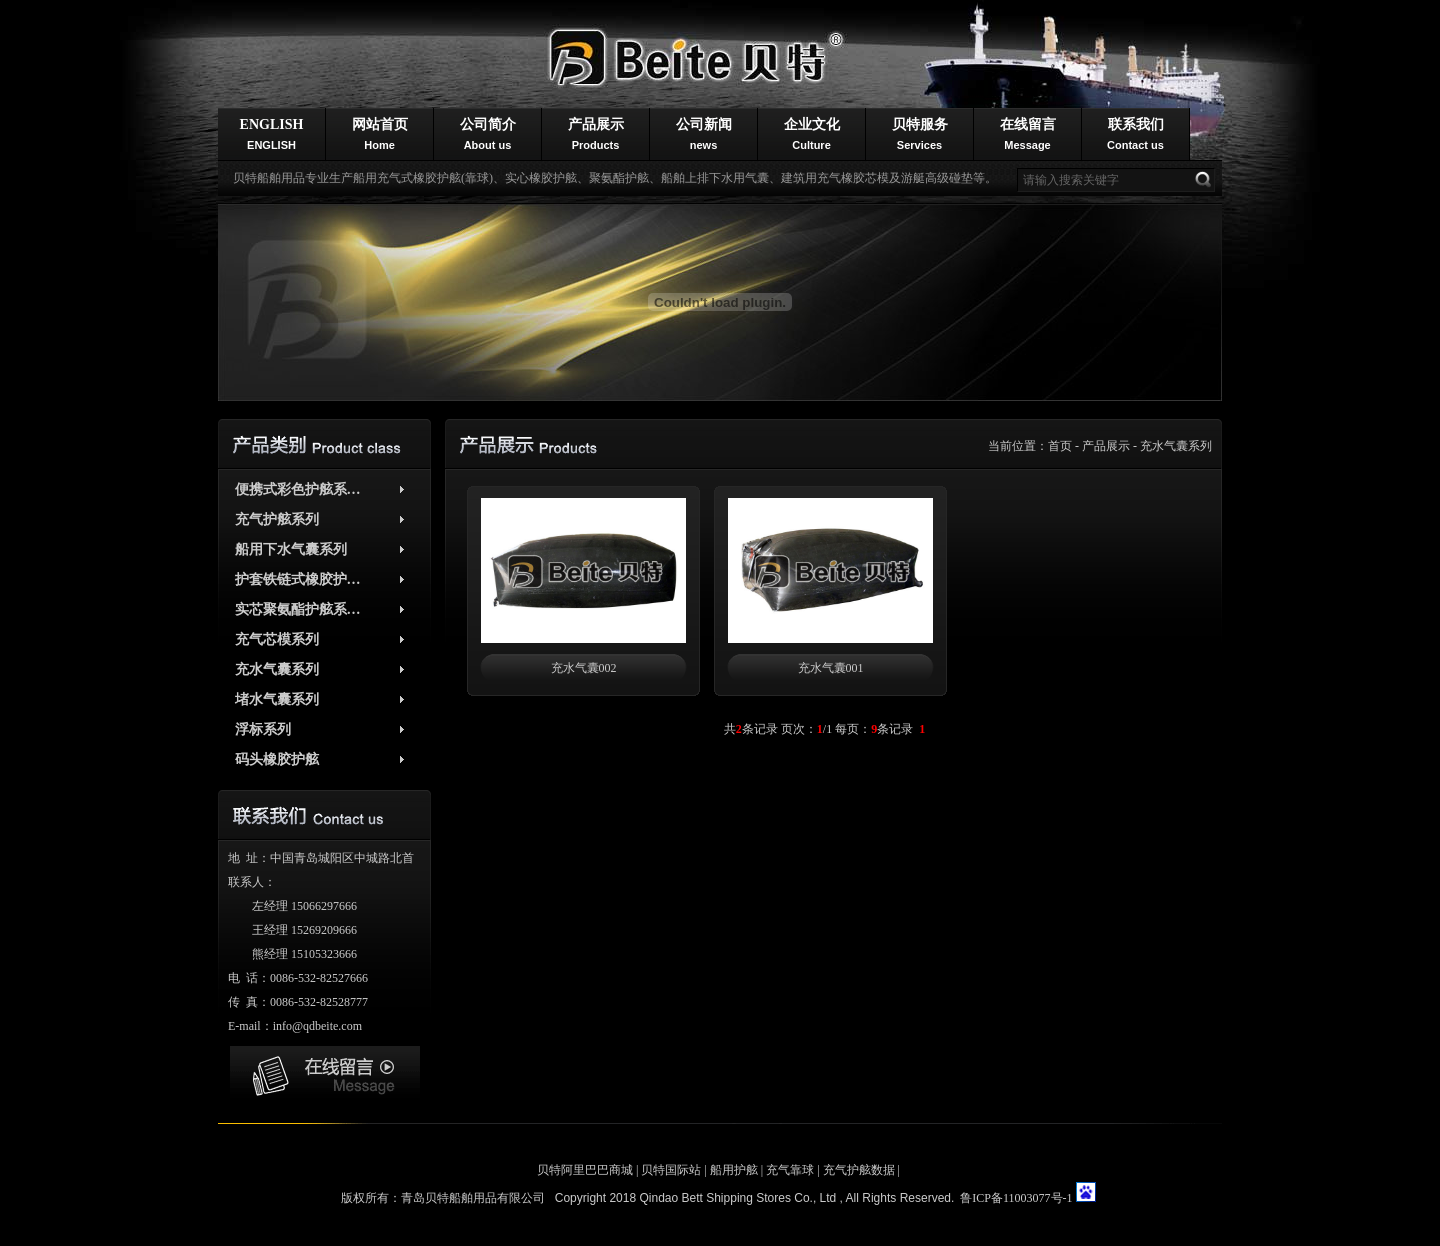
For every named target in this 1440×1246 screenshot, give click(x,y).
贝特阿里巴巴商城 (585, 1170)
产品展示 (596, 134)
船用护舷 (734, 1170)
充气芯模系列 (277, 639)
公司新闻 (704, 134)
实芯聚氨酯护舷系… (298, 609)
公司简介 (488, 134)
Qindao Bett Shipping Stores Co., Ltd (739, 1198)
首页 (1060, 446)
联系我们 (1135, 134)
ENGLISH (272, 134)
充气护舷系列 (277, 519)
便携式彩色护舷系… (298, 489)
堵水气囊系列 (277, 699)
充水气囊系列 (1176, 446)
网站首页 (380, 134)
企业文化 (812, 134)
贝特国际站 (671, 1170)
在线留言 (1028, 134)
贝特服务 (920, 134)
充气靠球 (790, 1170)
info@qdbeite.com (317, 1026)
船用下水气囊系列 (291, 549)
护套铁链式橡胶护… (298, 579)
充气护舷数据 (859, 1170)
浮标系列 (263, 729)
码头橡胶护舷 (277, 759)
